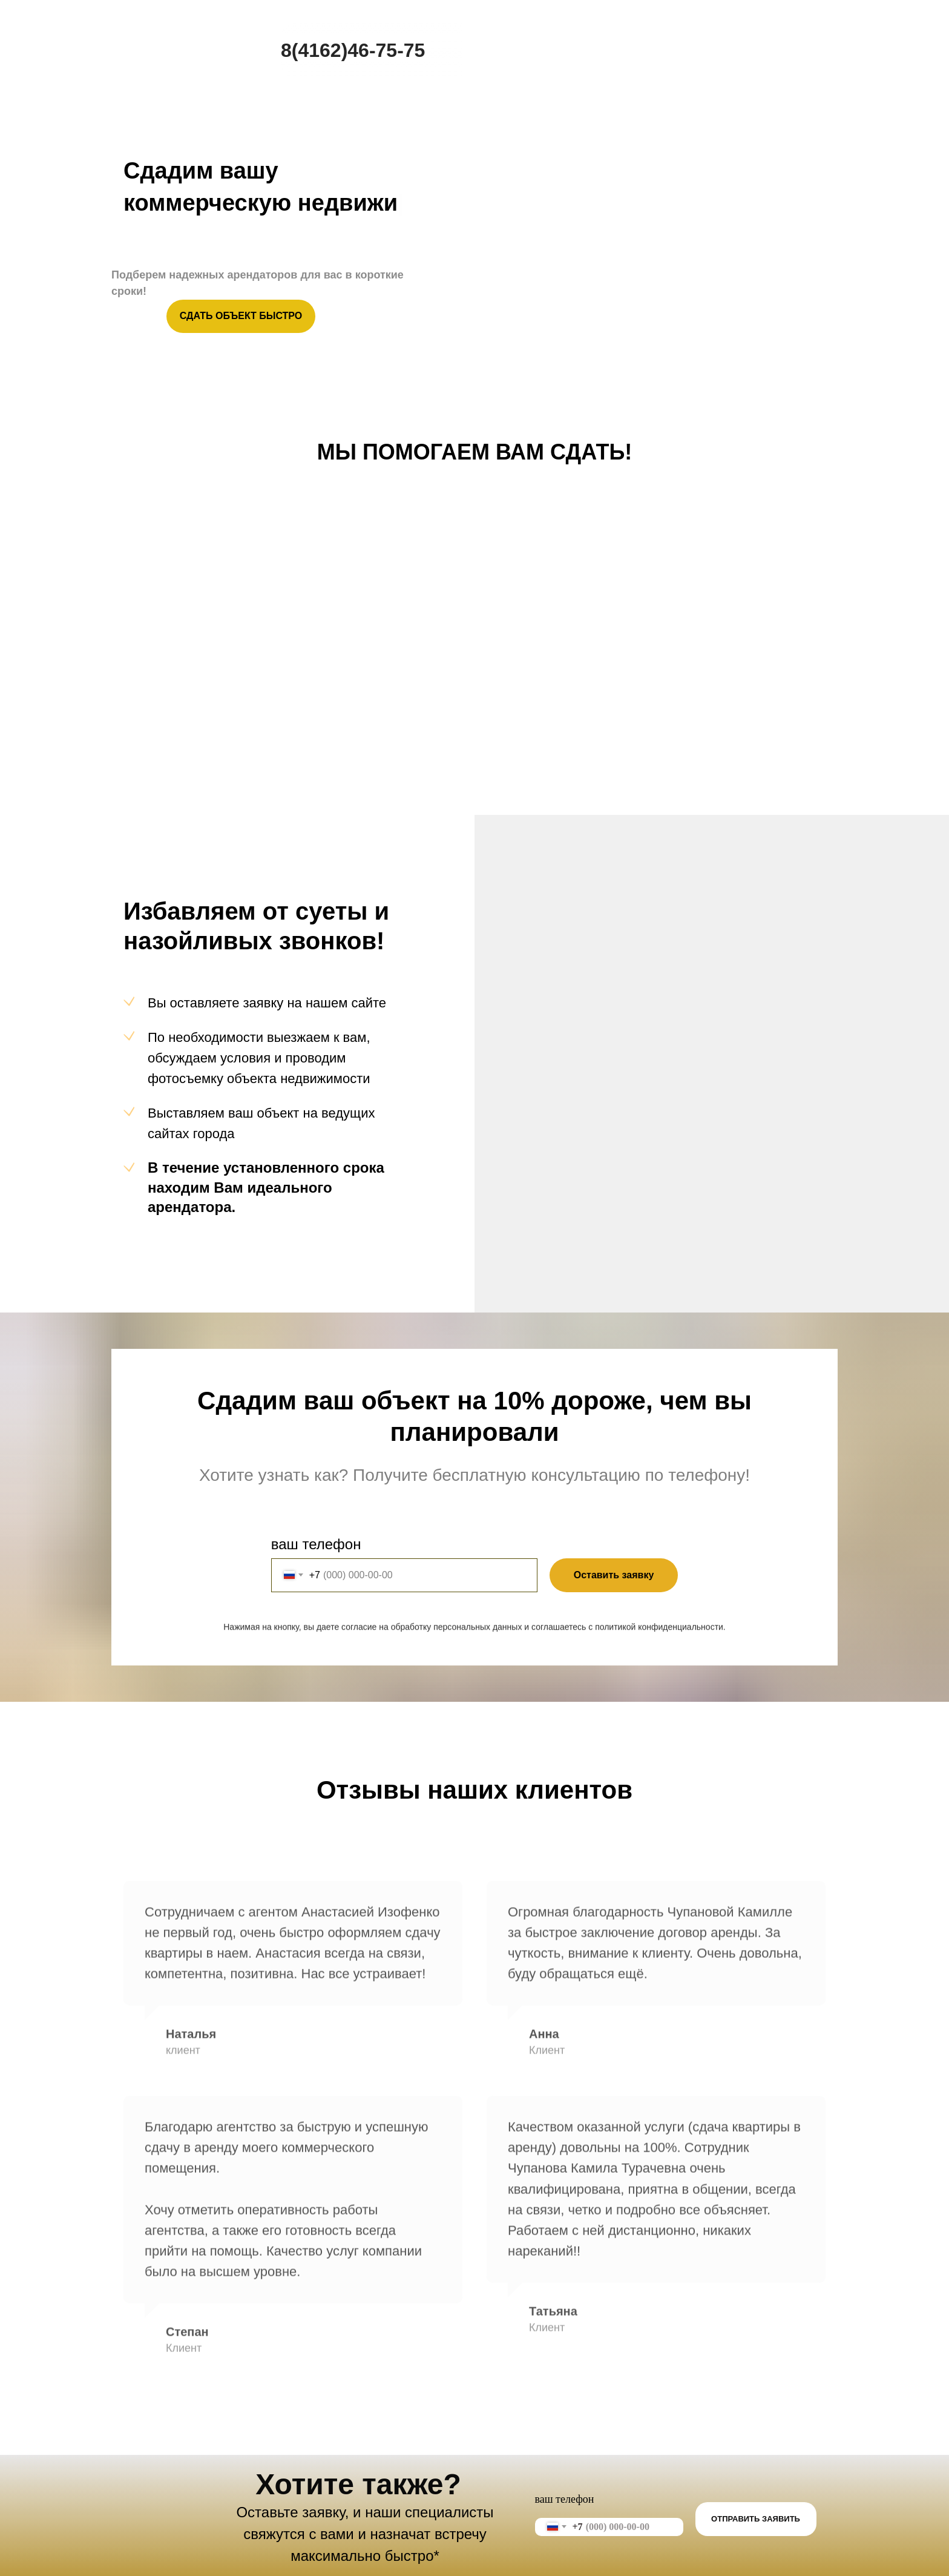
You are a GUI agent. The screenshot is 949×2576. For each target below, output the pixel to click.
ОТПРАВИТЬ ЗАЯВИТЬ (755, 2518)
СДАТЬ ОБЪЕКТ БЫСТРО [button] (241, 316)
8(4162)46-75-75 (353, 50)
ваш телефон (319, 1544)
